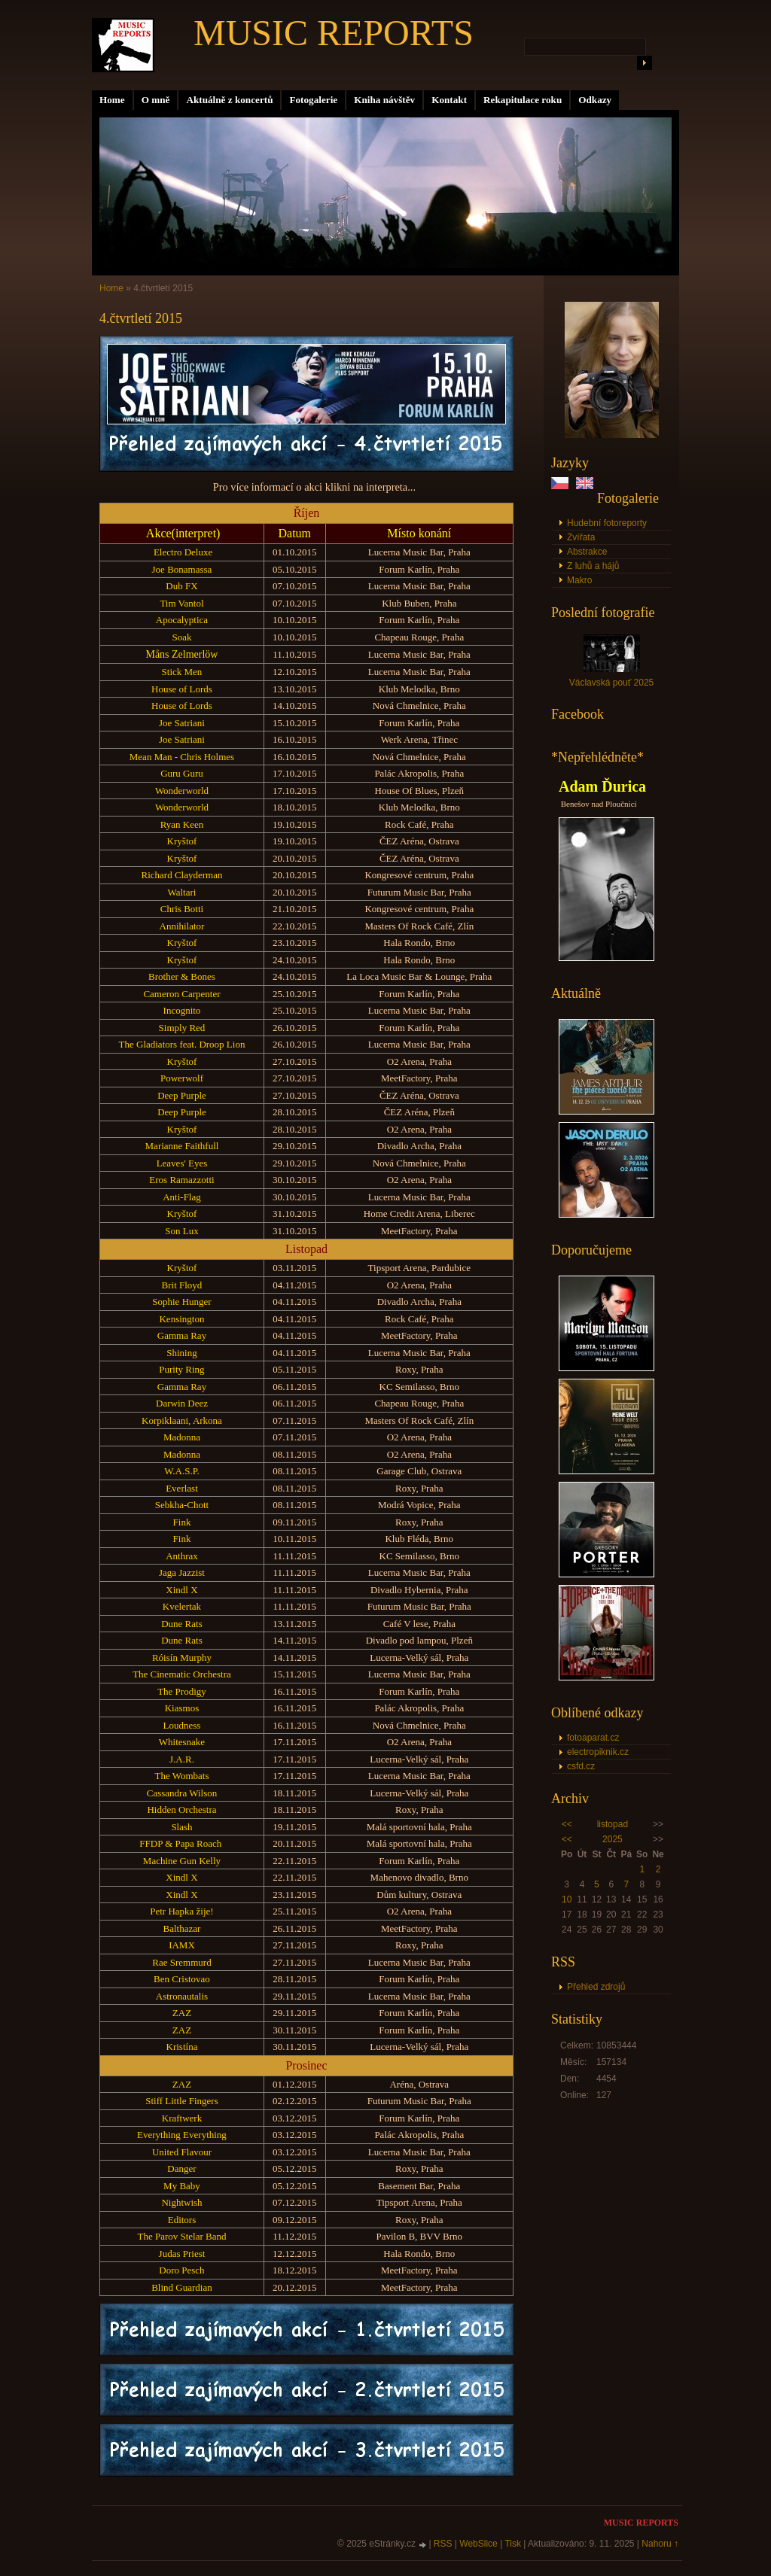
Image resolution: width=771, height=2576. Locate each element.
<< (567, 1824)
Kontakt (449, 99)
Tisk (512, 2543)
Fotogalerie (313, 99)
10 (566, 1899)
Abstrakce (587, 551)
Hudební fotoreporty (607, 523)
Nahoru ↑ (659, 2543)
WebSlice (478, 2543)
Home (112, 99)
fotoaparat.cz (593, 1737)
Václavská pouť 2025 (611, 682)
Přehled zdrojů (596, 1986)
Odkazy (594, 99)
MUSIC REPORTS (334, 33)
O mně (156, 99)
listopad (612, 1824)
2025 (612, 1839)
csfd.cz (581, 1766)
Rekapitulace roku (522, 99)
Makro (579, 580)
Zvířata (581, 537)
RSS (443, 2543)
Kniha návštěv (384, 99)
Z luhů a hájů (593, 566)
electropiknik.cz (598, 1752)
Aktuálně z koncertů (229, 99)
